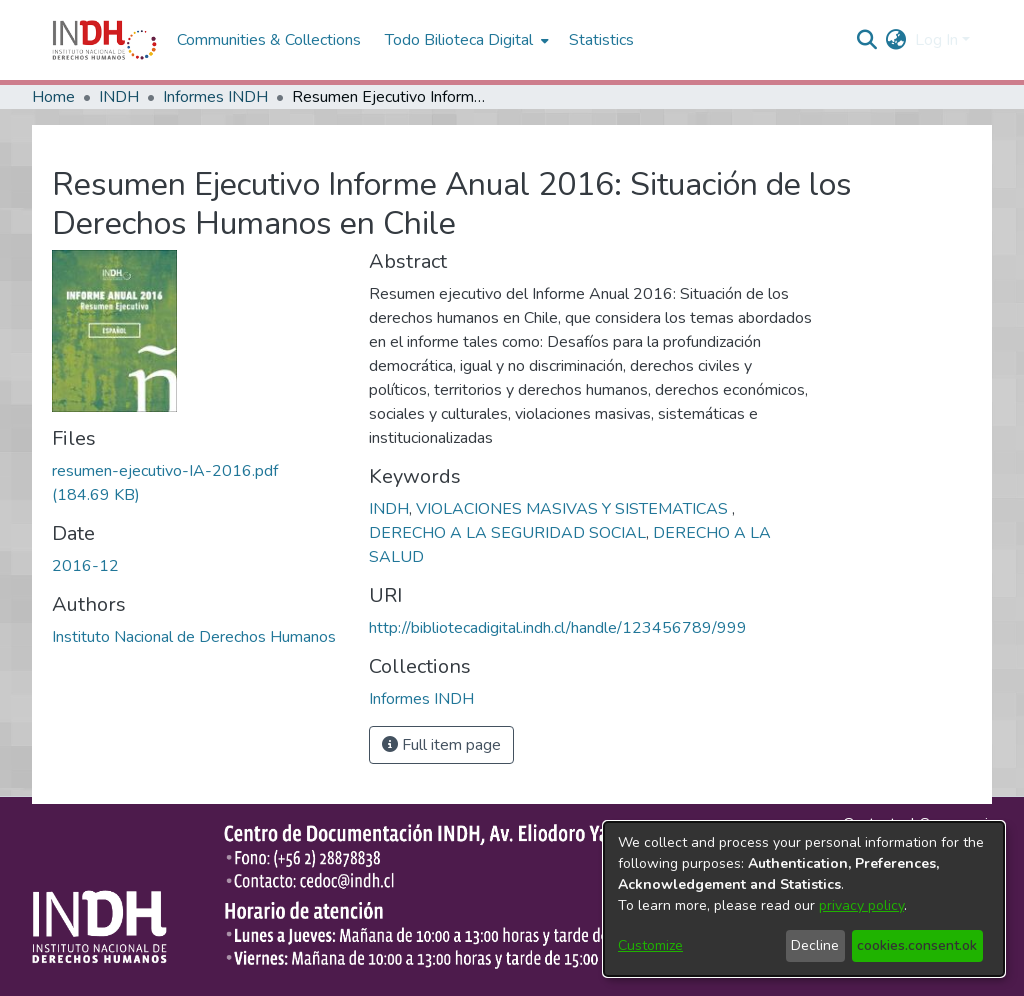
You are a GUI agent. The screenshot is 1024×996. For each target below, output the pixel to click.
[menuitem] (896, 40)
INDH (119, 97)
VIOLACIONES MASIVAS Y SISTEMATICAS (574, 509)
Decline (815, 945)
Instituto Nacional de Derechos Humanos (194, 637)
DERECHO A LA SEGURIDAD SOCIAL (507, 533)
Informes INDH (215, 97)
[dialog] (804, 899)
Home (53, 97)
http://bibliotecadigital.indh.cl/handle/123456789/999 (558, 628)
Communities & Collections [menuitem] (269, 40)
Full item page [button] (441, 745)
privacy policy (861, 905)
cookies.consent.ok (917, 945)
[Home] (104, 40)
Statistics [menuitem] (601, 40)
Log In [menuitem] (936, 40)
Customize (650, 945)
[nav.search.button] (867, 40)
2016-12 (85, 566)
